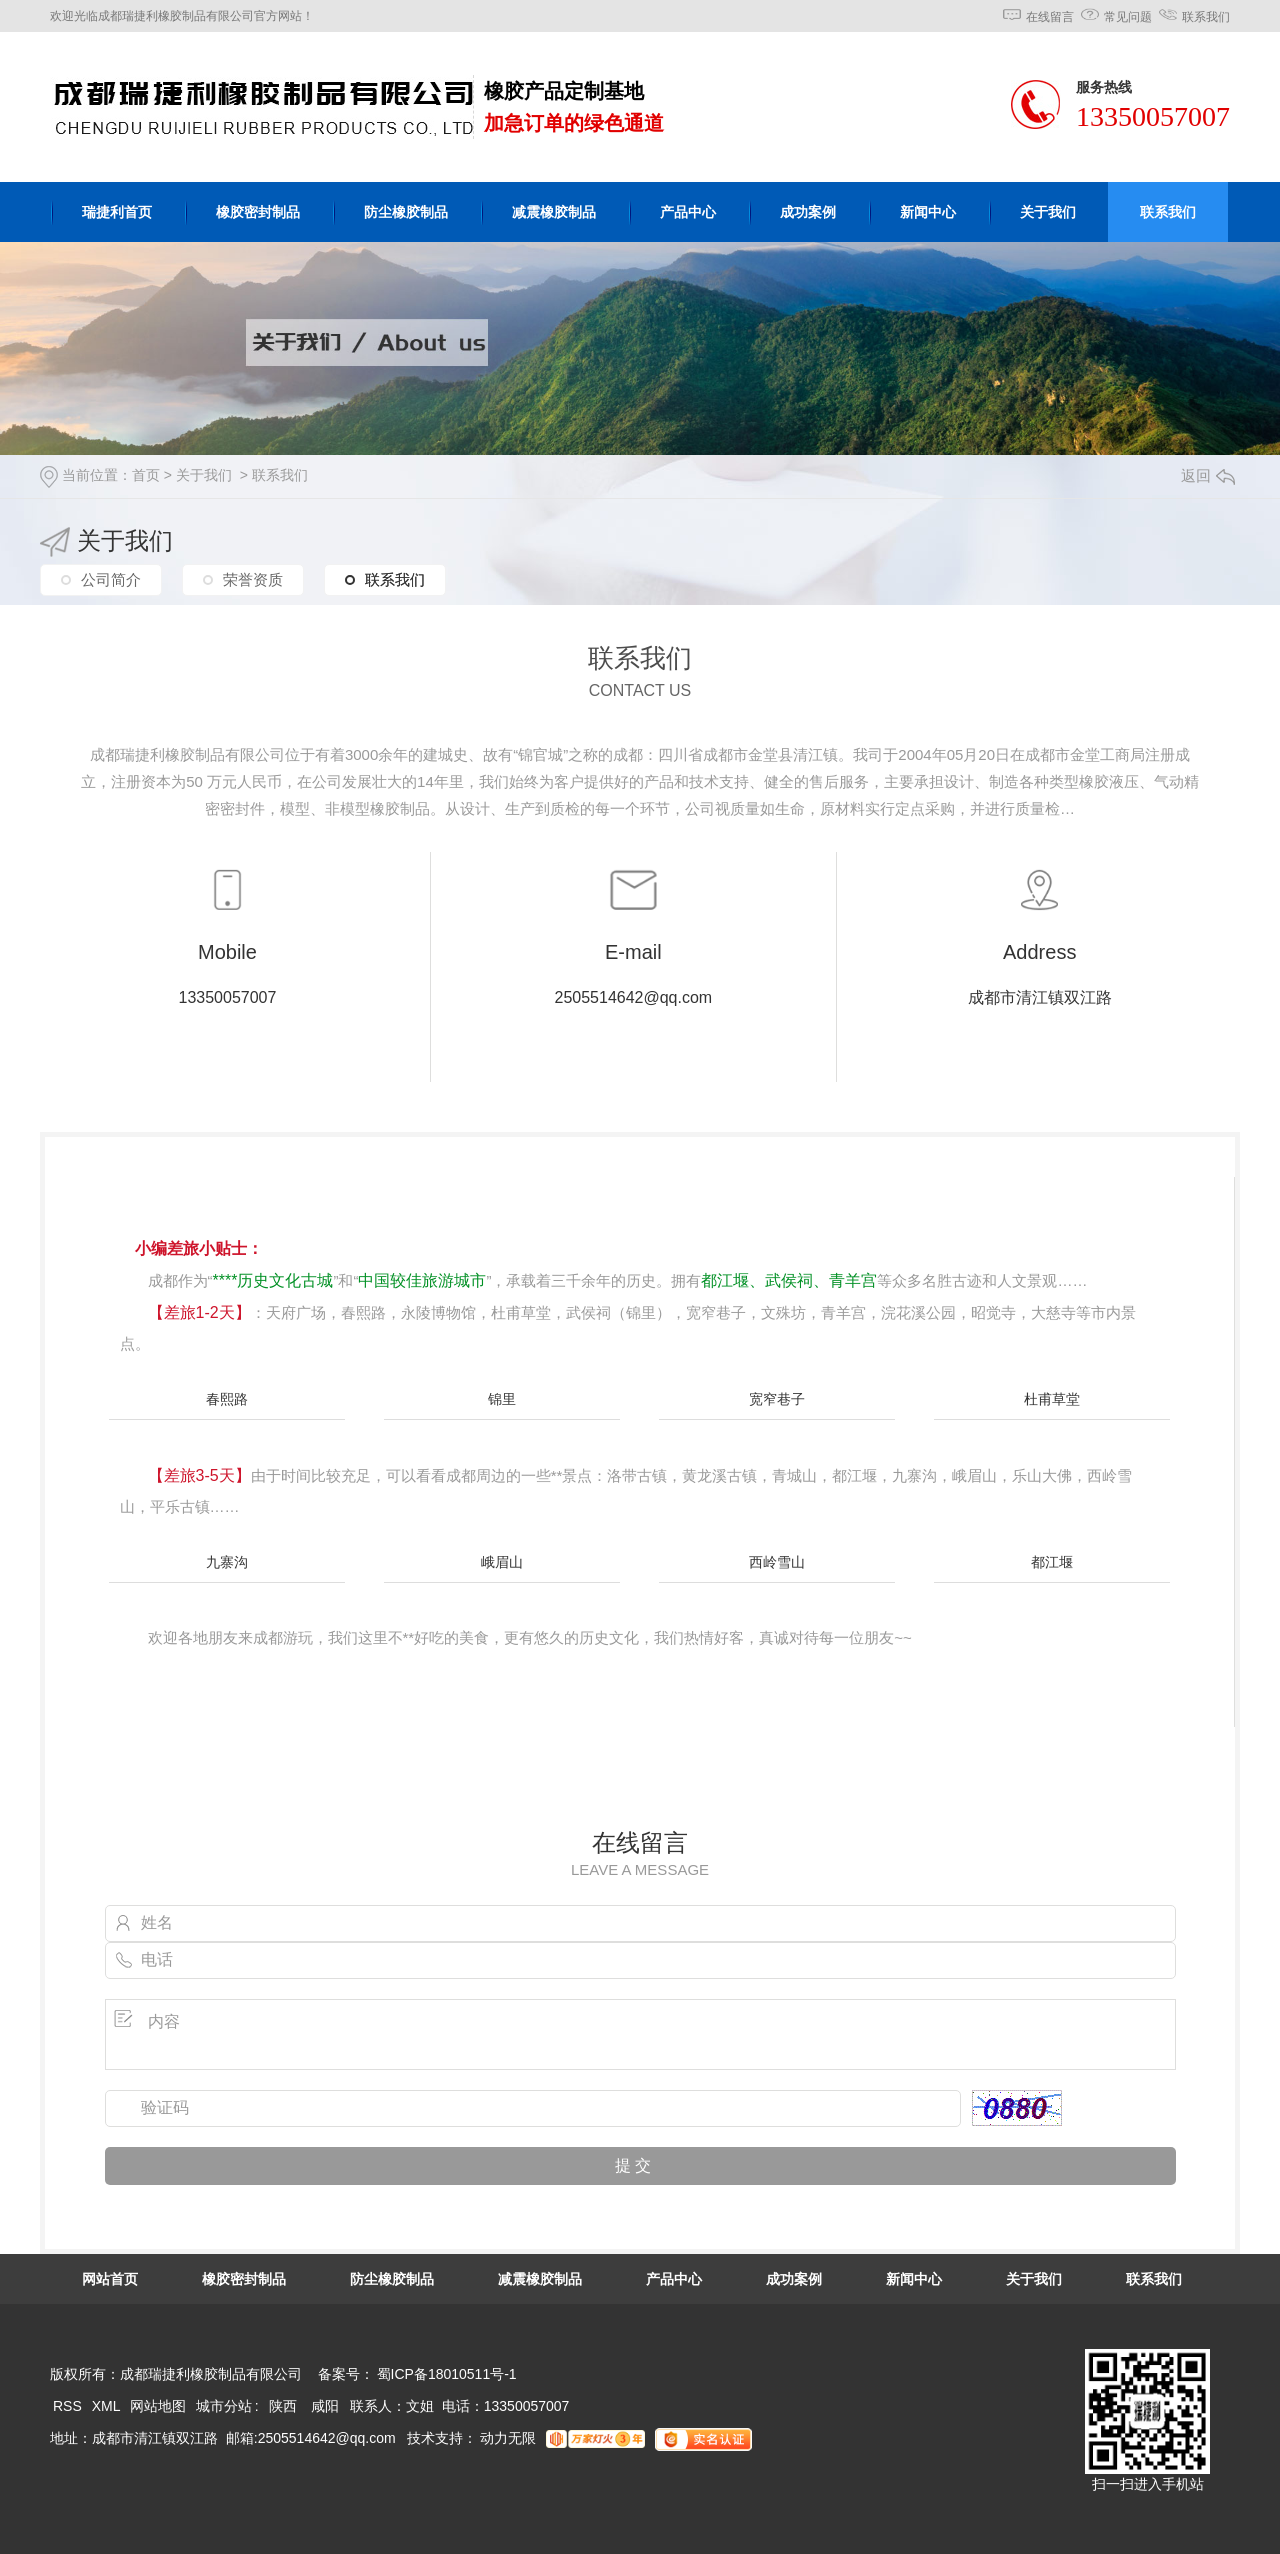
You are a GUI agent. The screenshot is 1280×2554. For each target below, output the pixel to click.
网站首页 (110, 2279)
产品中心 (688, 212)
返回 (1208, 475)
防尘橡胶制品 (406, 212)
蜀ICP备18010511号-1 (447, 2374)
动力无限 (508, 2438)
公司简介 (111, 579)
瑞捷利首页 (117, 212)
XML (108, 2406)
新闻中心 (928, 212)
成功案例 (808, 212)
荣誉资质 (253, 579)
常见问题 (1128, 17)
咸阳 (325, 2406)
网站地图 (158, 2406)
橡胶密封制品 (258, 212)
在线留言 (1050, 17)
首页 (146, 475)
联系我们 (1206, 17)
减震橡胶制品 (554, 212)
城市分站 (224, 2406)
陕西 (283, 2406)
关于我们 (1048, 212)
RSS (69, 2406)
